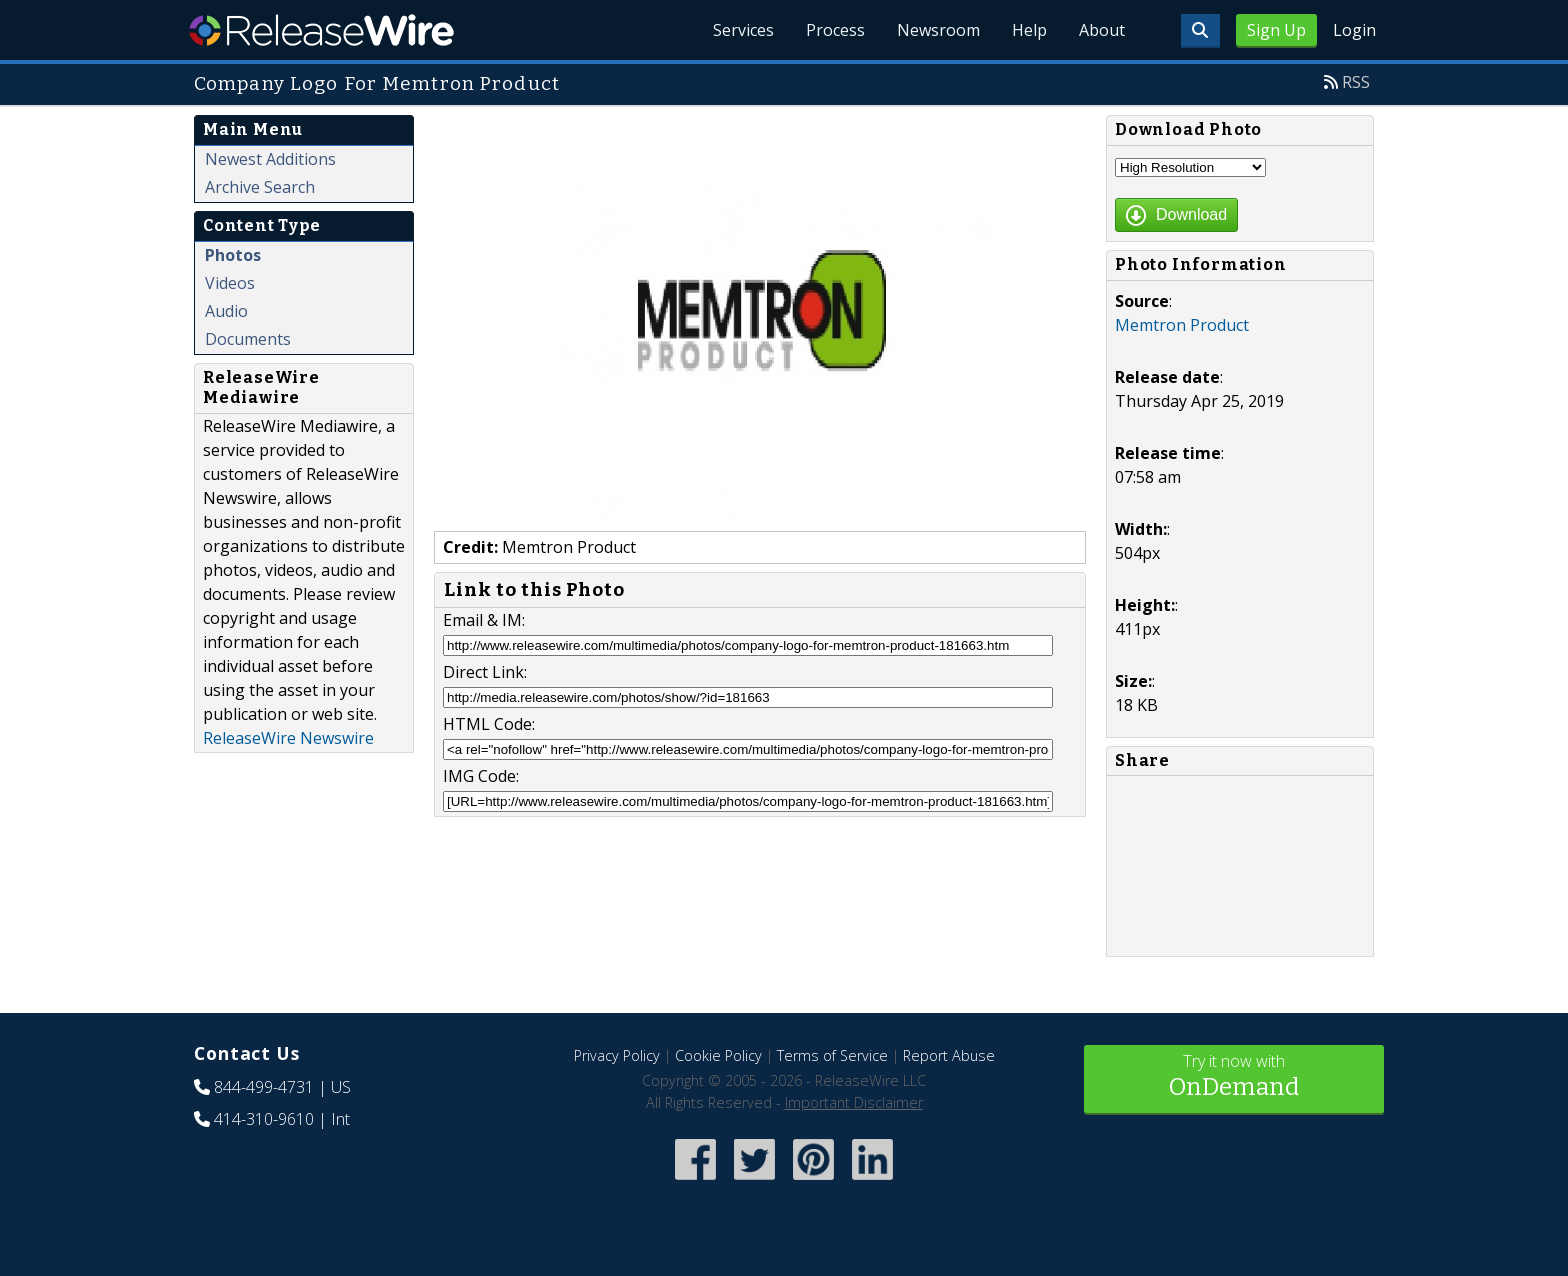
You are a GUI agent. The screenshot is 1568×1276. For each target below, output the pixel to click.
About (1102, 30)
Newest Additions (270, 159)
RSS (1356, 82)
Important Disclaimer (854, 1102)
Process (835, 30)
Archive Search (260, 187)
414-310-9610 (264, 1119)
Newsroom (938, 30)
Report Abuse (949, 1055)
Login (1354, 30)
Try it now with (1234, 1077)
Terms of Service (832, 1055)
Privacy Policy (617, 1055)
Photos (233, 255)
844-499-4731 (264, 1087)
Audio (226, 311)
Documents (248, 339)
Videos (230, 283)
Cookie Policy (718, 1055)
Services (743, 30)
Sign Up (1276, 30)
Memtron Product (1182, 325)
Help (1029, 30)
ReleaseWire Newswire (288, 738)
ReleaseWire (321, 30)
